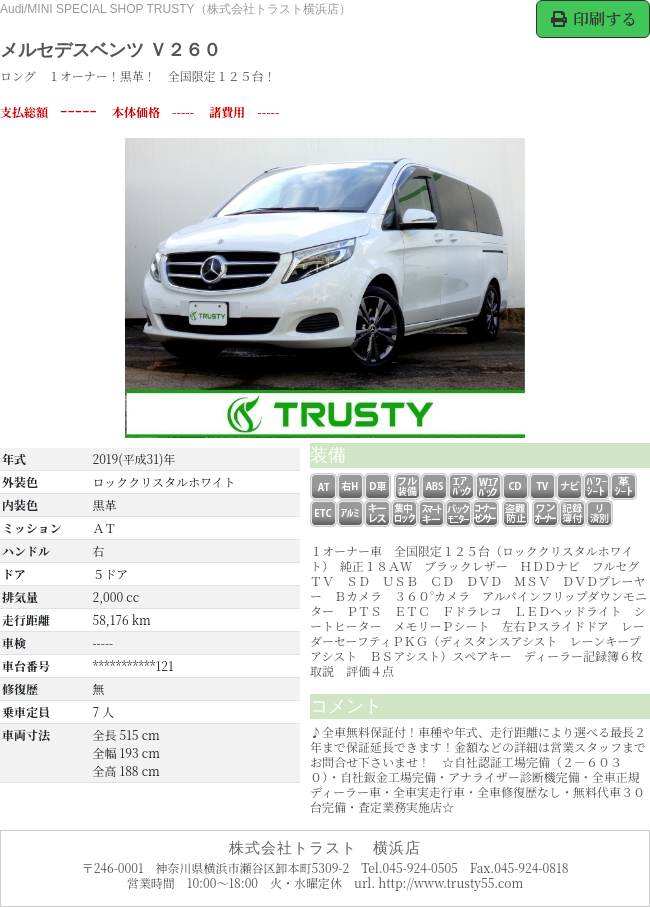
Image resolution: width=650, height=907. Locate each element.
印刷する (593, 18)
